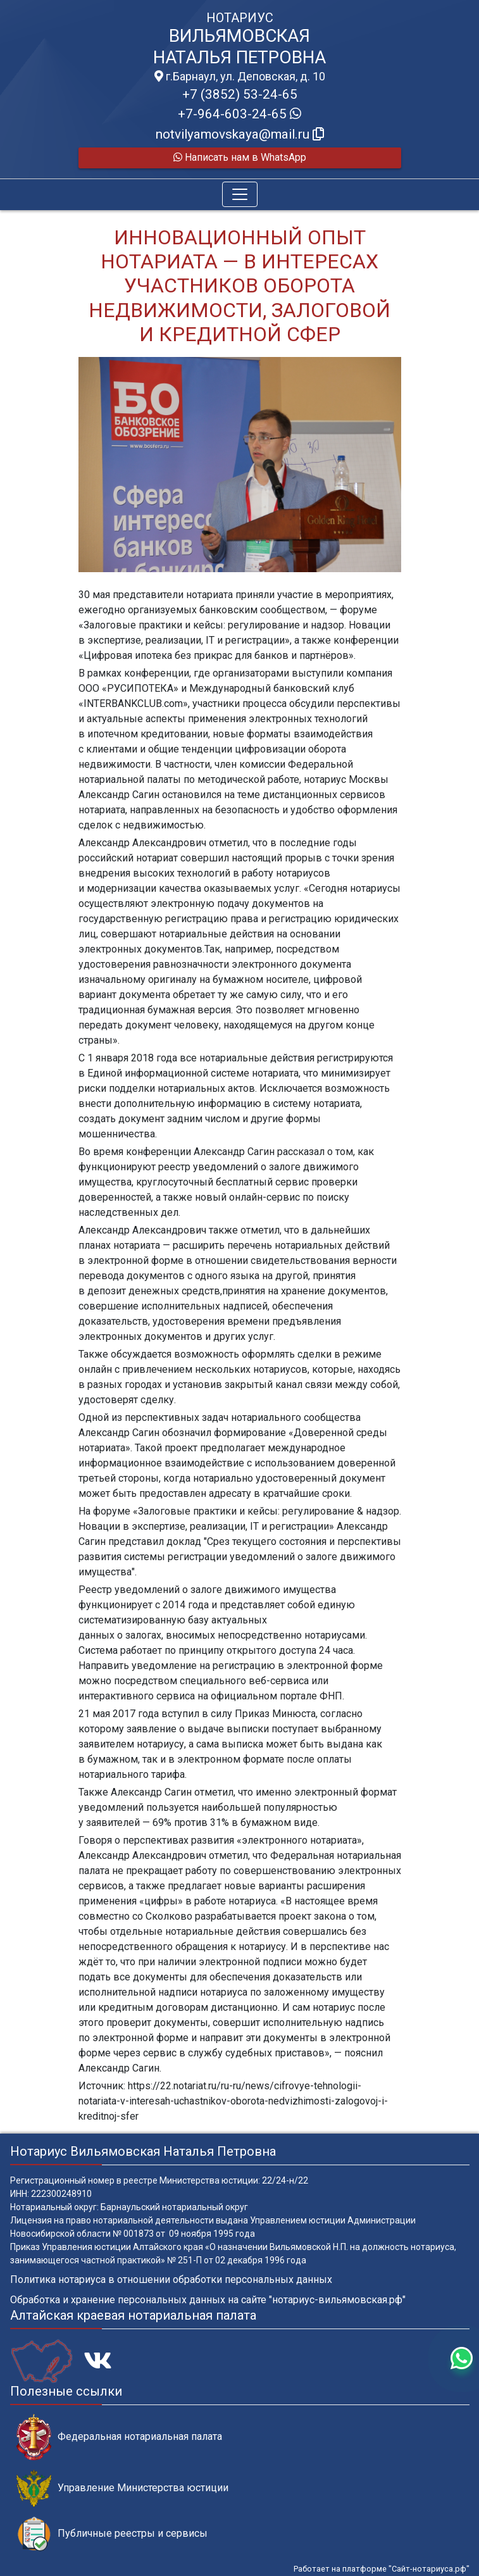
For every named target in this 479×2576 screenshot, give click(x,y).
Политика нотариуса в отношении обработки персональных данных (171, 2279)
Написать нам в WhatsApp (239, 157)
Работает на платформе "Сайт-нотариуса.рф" (382, 2568)
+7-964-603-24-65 (239, 114)
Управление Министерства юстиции (122, 2488)
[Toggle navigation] (240, 194)
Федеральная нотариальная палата (119, 2437)
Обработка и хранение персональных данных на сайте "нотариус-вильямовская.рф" (208, 2300)
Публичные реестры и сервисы (112, 2534)
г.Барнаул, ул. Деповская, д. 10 (239, 76)
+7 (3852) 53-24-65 (239, 94)
